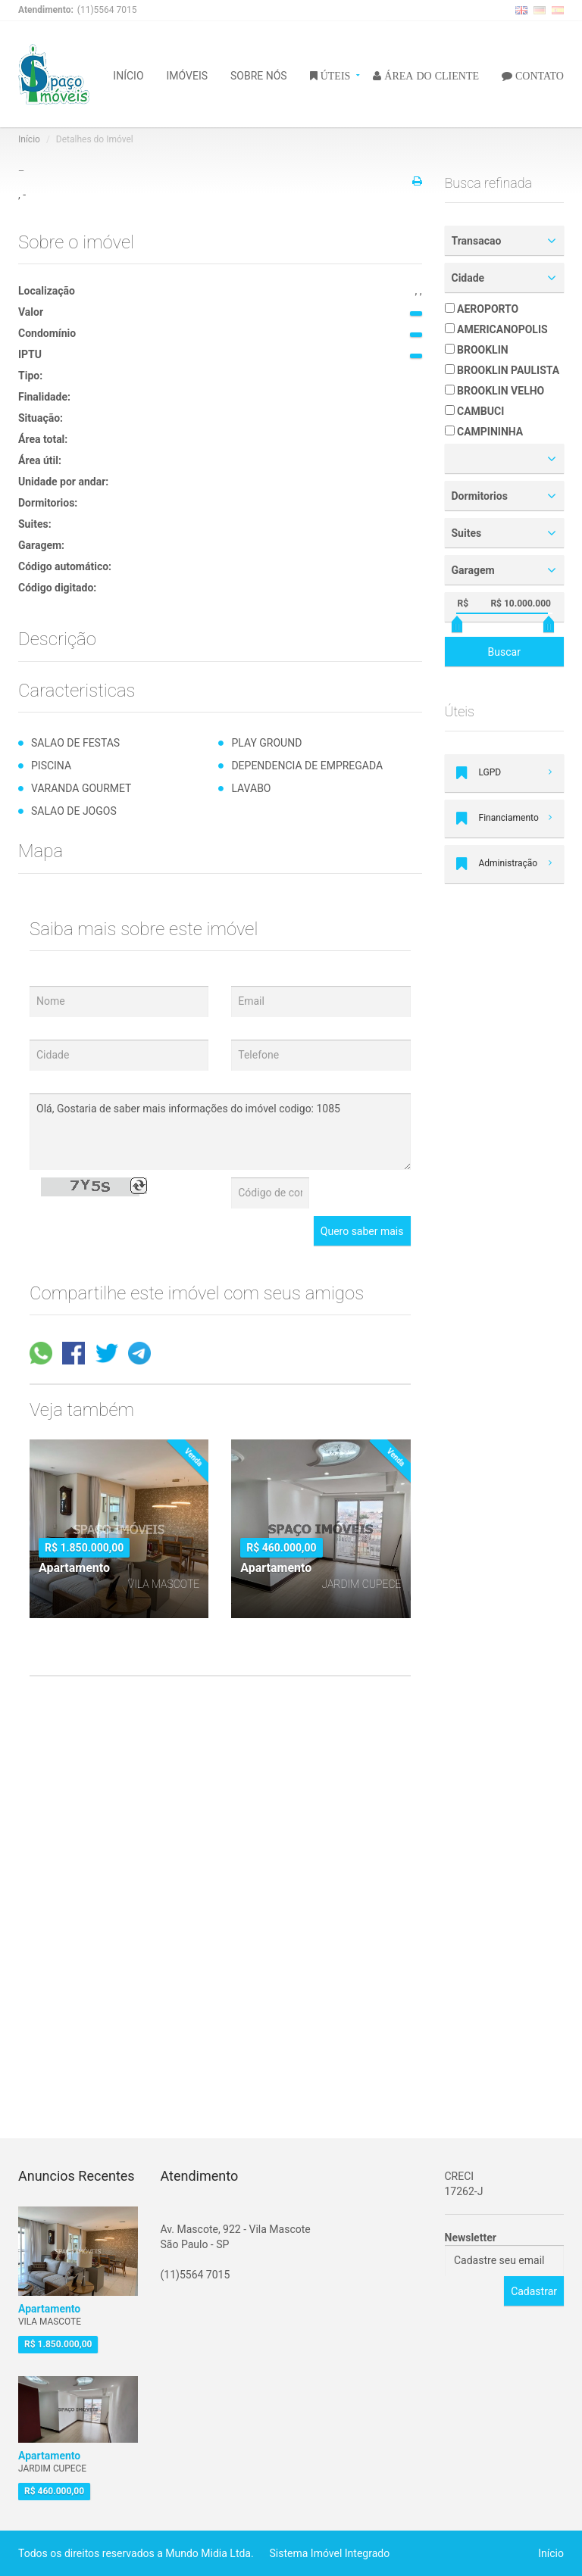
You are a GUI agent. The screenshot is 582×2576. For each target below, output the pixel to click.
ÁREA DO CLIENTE (430, 75)
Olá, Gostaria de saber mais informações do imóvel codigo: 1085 (220, 1131)
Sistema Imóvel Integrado (330, 2553)
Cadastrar (534, 2291)
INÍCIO (128, 75)
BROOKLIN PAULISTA (502, 370)
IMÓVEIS (187, 75)
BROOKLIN (476, 350)
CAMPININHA (484, 432)
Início (29, 139)
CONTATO (538, 75)
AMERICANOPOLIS (496, 329)
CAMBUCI (475, 411)
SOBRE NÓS (258, 75)
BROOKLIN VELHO (495, 391)
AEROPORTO (482, 309)
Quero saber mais (362, 1231)
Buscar (504, 652)
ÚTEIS (334, 75)
